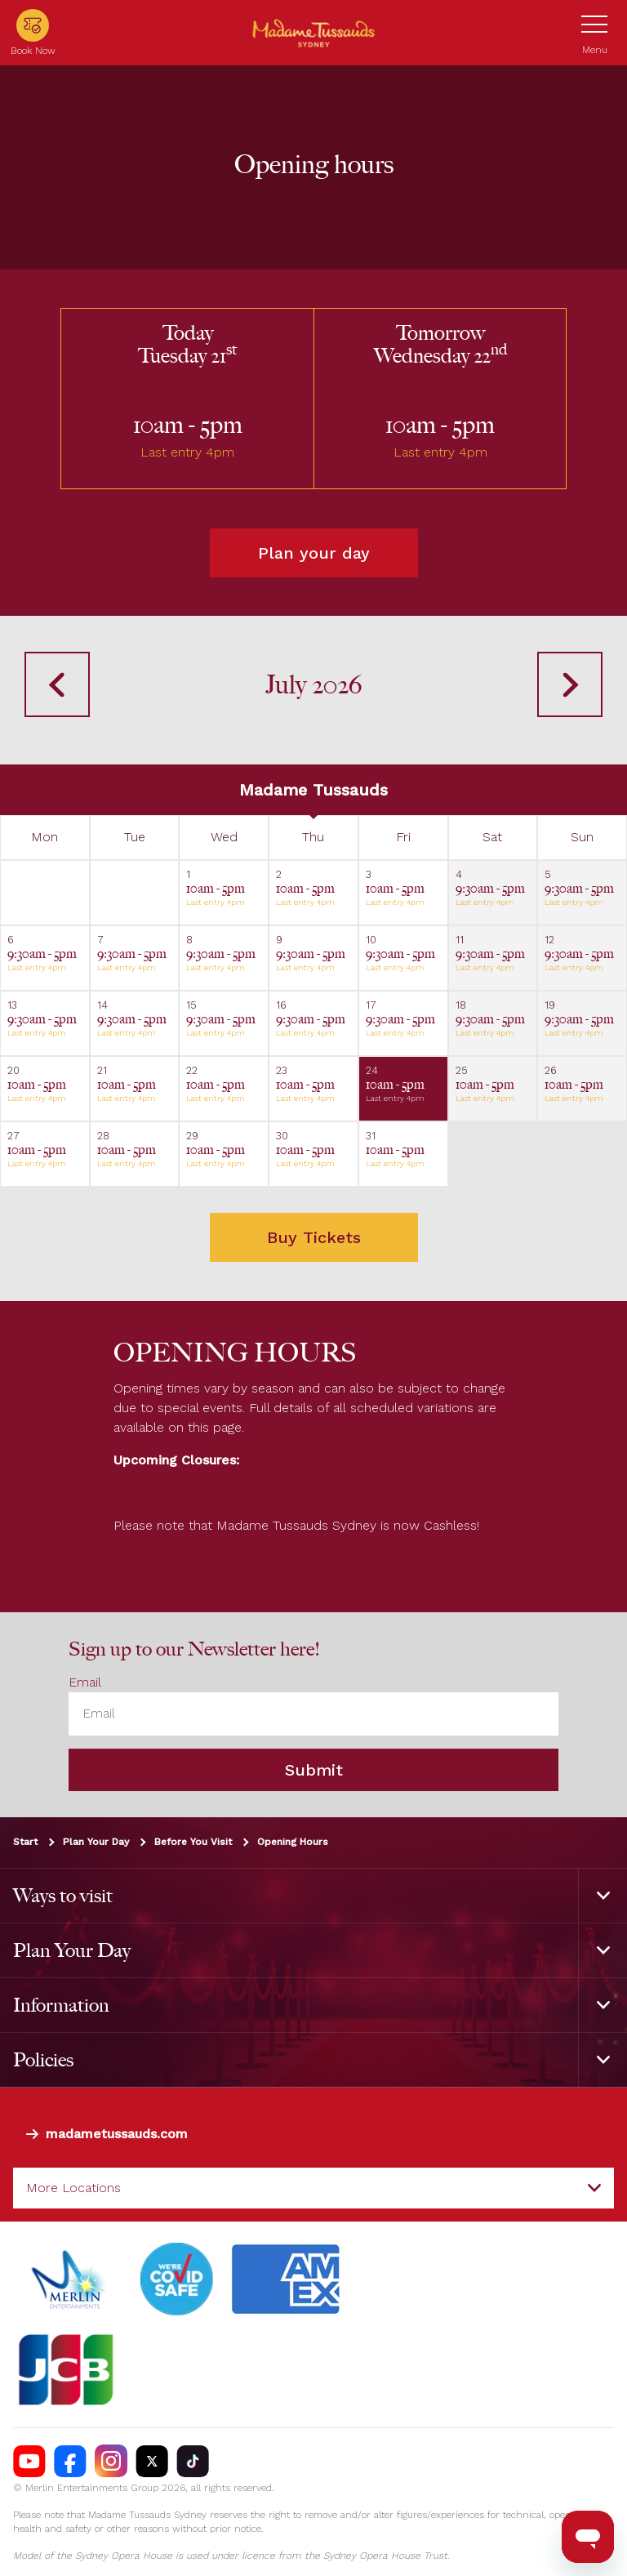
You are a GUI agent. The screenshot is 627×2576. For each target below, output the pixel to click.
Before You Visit (193, 1841)
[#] (177, 2280)
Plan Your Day (96, 1841)
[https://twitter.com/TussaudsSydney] (152, 2461)
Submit (314, 1770)
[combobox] (313, 2188)
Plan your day (314, 553)
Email (85, 1683)
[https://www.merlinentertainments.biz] (70, 2280)
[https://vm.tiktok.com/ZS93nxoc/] (192, 2461)
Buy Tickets (314, 1237)
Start (25, 1841)
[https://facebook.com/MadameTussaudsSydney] (70, 2461)
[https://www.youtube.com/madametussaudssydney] (29, 2461)
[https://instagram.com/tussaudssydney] (111, 2461)
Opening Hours (292, 1841)
